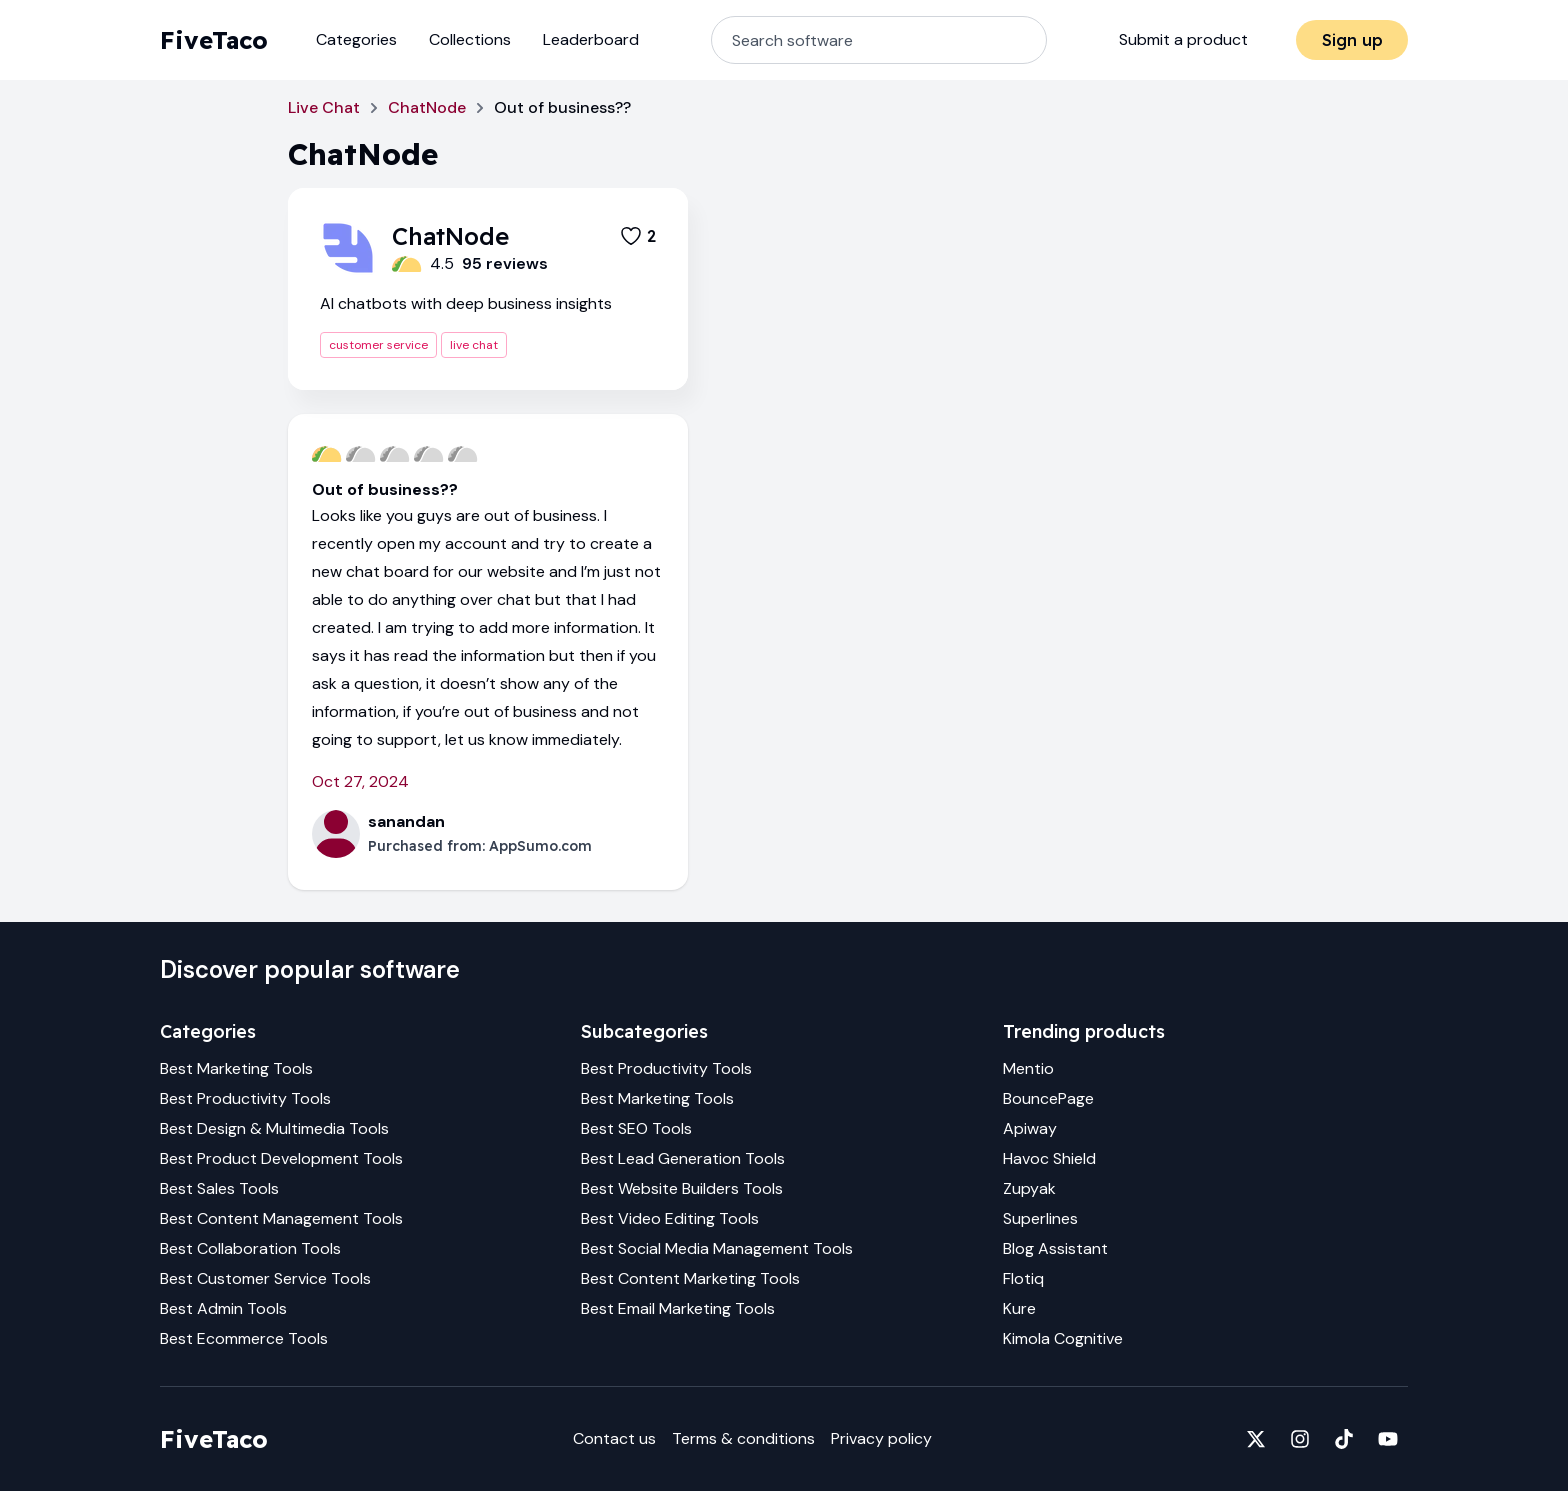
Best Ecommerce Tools (244, 1338)
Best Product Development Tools (281, 1158)
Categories (356, 39)
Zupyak (1029, 1188)
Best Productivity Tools (245, 1098)
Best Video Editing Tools (670, 1218)
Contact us (614, 1438)
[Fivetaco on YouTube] (1388, 1439)
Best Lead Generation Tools (683, 1158)
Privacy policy (881, 1438)
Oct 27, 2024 (360, 781)
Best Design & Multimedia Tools (274, 1128)
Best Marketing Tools (236, 1068)
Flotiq (1023, 1278)
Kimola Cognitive (1063, 1338)
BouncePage (1048, 1098)
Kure (1019, 1308)
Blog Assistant (1055, 1248)
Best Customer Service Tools (265, 1278)
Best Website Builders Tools (682, 1188)
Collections (470, 39)
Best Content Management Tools (281, 1218)
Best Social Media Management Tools (717, 1248)
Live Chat (324, 107)
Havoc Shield (1049, 1158)
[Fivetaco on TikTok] (1344, 1439)
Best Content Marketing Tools (690, 1278)
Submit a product (1183, 39)
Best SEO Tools (636, 1128)
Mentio (1028, 1068)
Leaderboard (591, 39)
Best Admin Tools (223, 1308)
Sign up (1352, 40)
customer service (378, 345)
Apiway (1030, 1128)
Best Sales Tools (219, 1188)
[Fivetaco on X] (1256, 1439)
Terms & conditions (743, 1438)
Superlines (1040, 1218)
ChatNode (427, 107)
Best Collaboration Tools (250, 1248)
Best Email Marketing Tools (678, 1308)
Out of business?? (385, 489)
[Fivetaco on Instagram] (1300, 1439)
